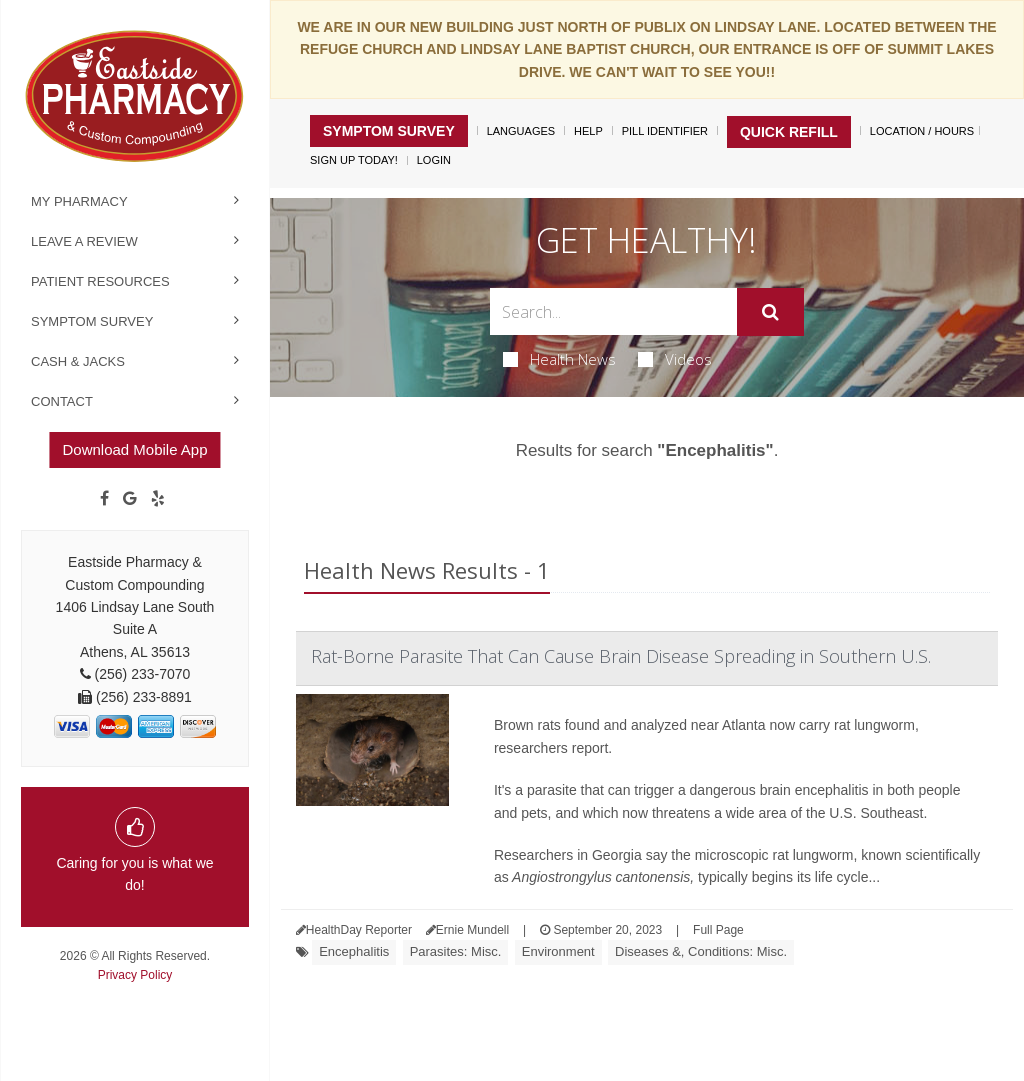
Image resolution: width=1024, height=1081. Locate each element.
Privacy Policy (135, 975)
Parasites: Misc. (456, 951)
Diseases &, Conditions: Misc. (701, 951)
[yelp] (158, 499)
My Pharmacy (79, 201)
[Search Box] (613, 311)
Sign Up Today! (354, 160)
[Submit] (770, 312)
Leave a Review (84, 241)
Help (588, 131)
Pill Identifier (665, 131)
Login (434, 160)
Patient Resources (100, 281)
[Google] (130, 499)
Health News (559, 359)
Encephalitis (354, 951)
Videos (675, 359)
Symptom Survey (92, 321)
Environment (558, 951)
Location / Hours (922, 131)
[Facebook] (104, 499)
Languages (521, 131)
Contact (62, 401)
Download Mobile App (134, 449)
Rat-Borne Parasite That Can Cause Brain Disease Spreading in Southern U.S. (621, 656)
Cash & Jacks (78, 361)
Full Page (718, 930)
